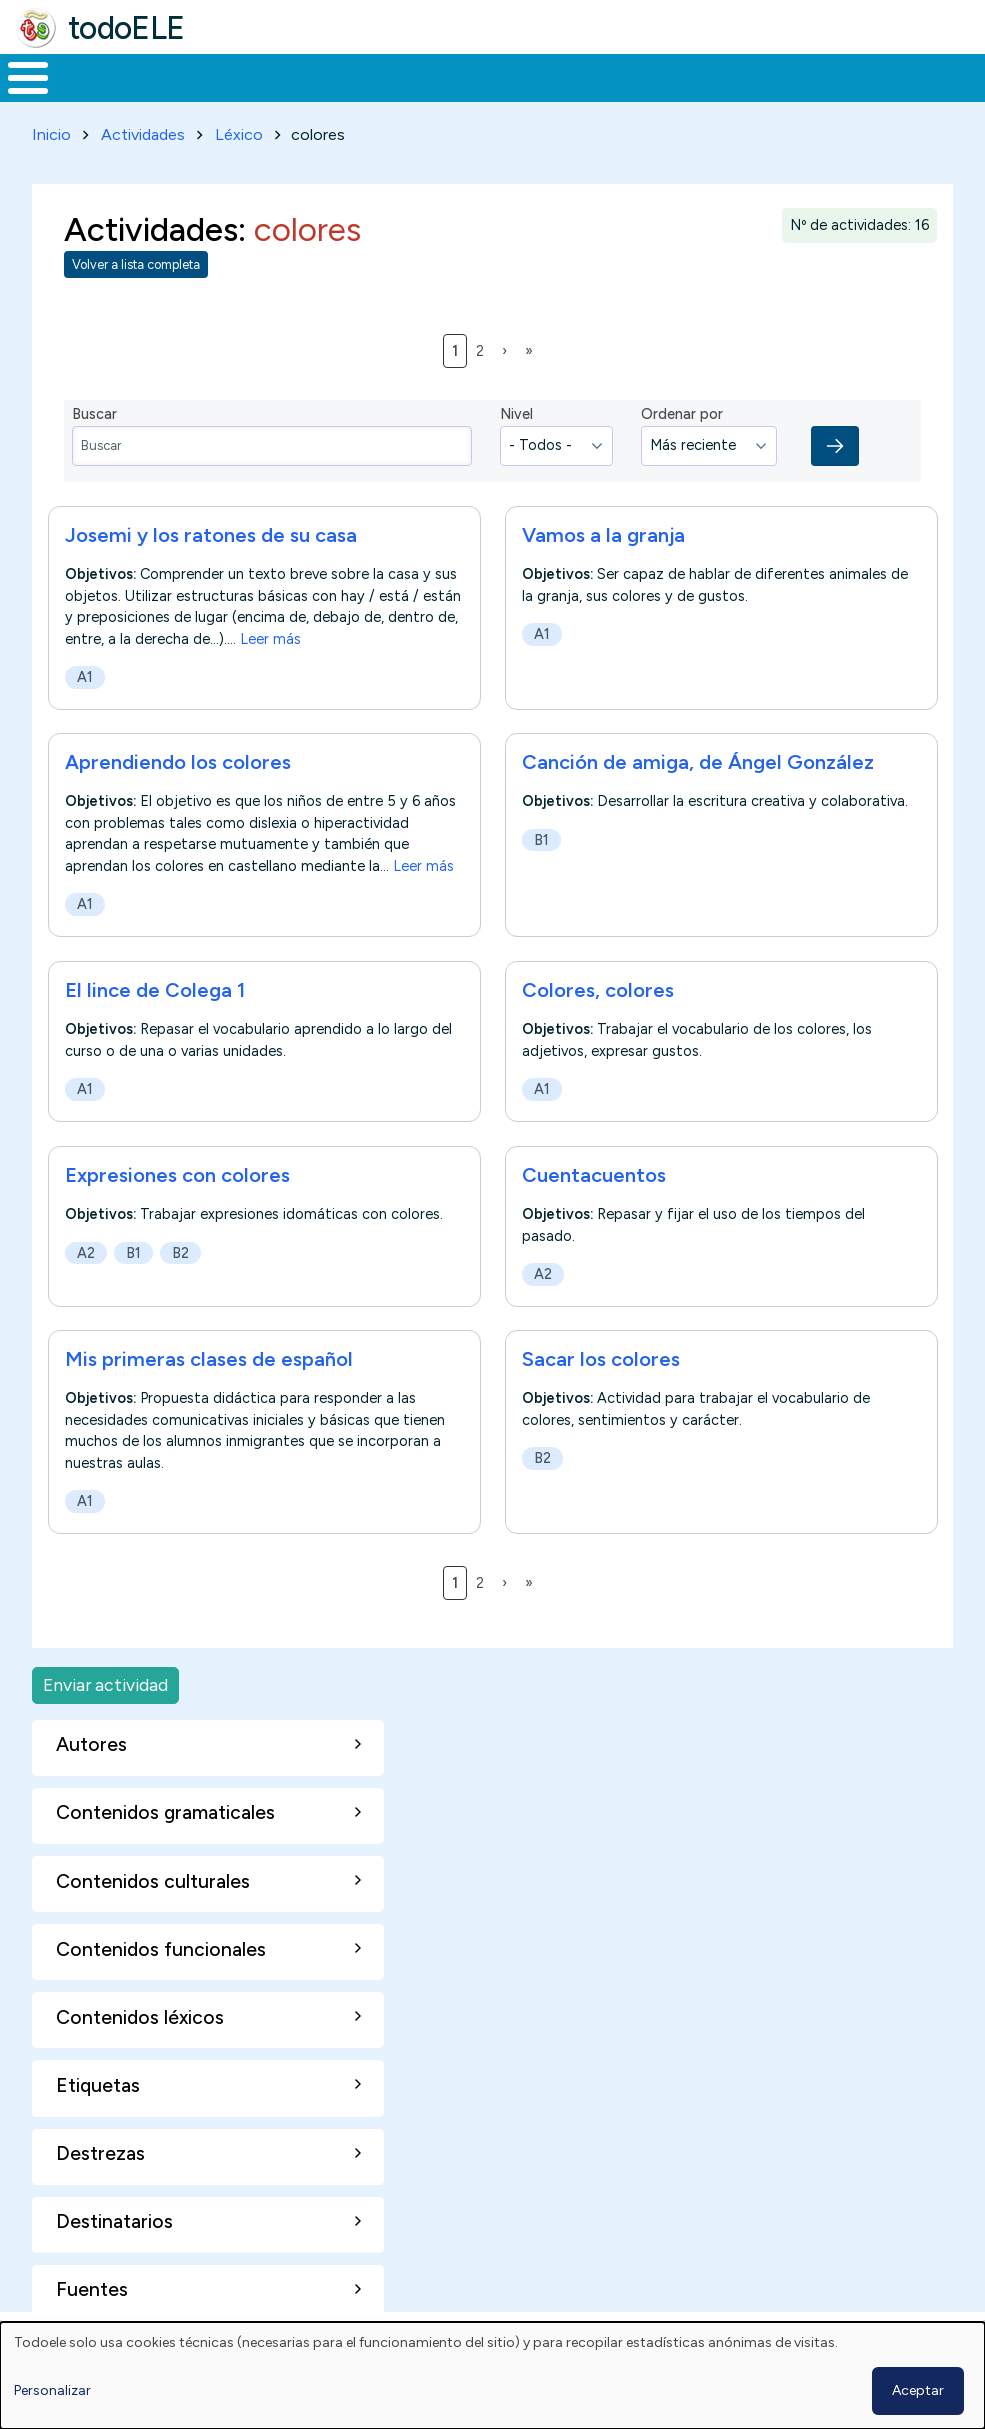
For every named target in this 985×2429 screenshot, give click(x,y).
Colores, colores (598, 987)
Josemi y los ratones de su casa (211, 531)
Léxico (239, 130)
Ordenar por (682, 411)
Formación (225, 76)
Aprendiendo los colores (178, 759)
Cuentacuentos (594, 1171)
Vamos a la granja (603, 531)
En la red (456, 76)
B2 (180, 1249)
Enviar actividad (105, 1681)
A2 (86, 1249)
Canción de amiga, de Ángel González (698, 759)
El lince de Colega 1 (157, 987)
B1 (541, 836)
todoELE (126, 28)
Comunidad (715, 76)
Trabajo (344, 76)
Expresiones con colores (177, 1171)
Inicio (17, 76)
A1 (85, 673)
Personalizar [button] (52, 2390)
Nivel (516, 411)
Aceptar (918, 2390)
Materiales (96, 76)
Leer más (270, 635)
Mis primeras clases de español (209, 1356)
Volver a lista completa (136, 261)
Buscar (805, 76)
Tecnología (582, 76)
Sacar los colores (601, 1356)
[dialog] (492, 2375)
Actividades (143, 130)
